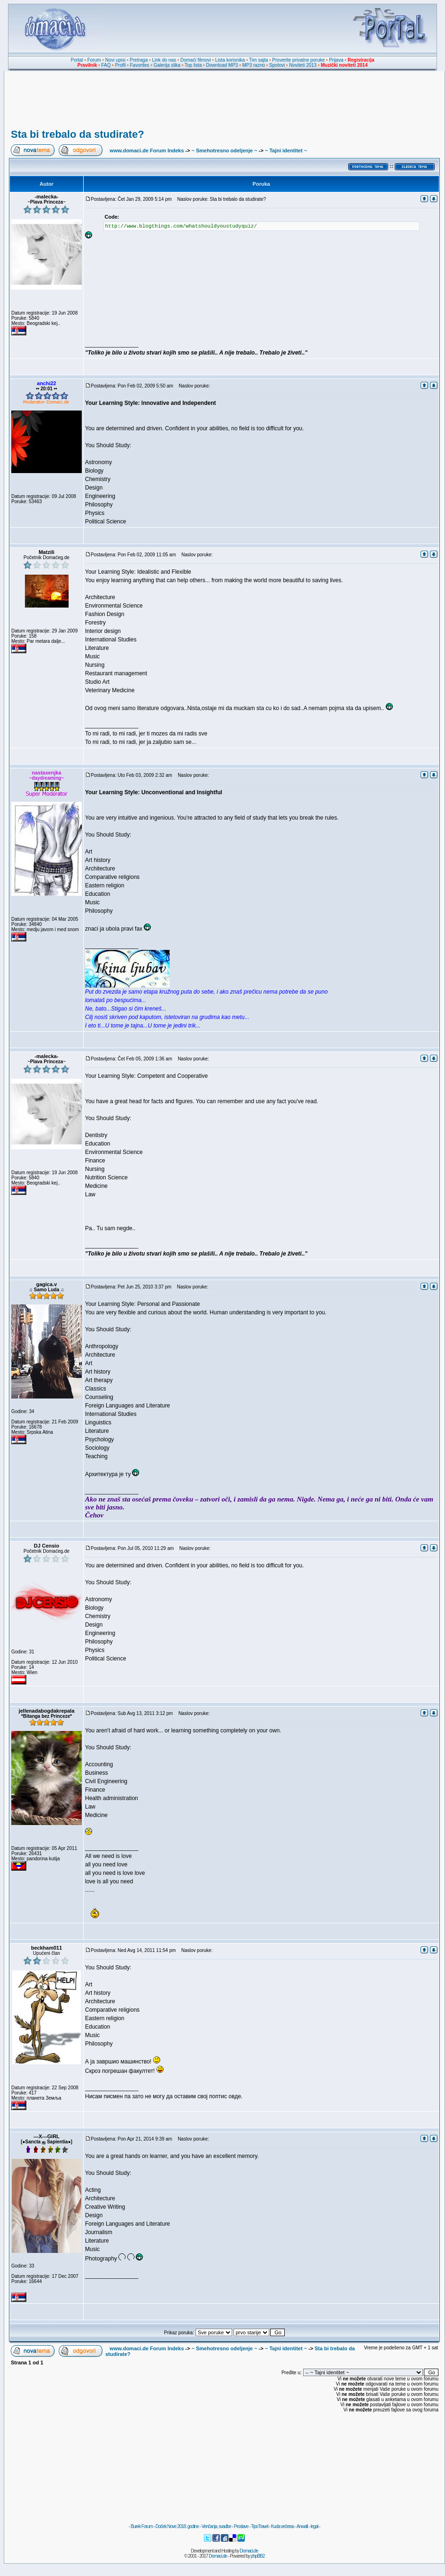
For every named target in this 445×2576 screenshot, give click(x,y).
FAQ (106, 65)
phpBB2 (258, 2556)
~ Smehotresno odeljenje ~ (224, 150)
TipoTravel (259, 2526)
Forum (94, 60)
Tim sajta (258, 60)
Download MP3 (222, 65)
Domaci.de (249, 2550)
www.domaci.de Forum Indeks (146, 150)
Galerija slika (167, 65)
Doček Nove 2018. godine (177, 2526)
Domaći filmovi (195, 60)
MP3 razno (253, 65)
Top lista (193, 65)
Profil (120, 65)
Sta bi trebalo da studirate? (77, 134)
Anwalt (302, 2526)
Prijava (336, 60)
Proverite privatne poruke (298, 60)
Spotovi (277, 65)
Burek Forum (142, 2526)
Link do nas (164, 60)
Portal (77, 60)
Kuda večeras (282, 2526)
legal (314, 2526)
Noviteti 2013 (302, 65)
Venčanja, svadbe (216, 2526)
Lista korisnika (230, 60)
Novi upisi (115, 60)
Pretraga (139, 60)
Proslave (241, 2526)
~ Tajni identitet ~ (286, 150)
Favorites (139, 65)
